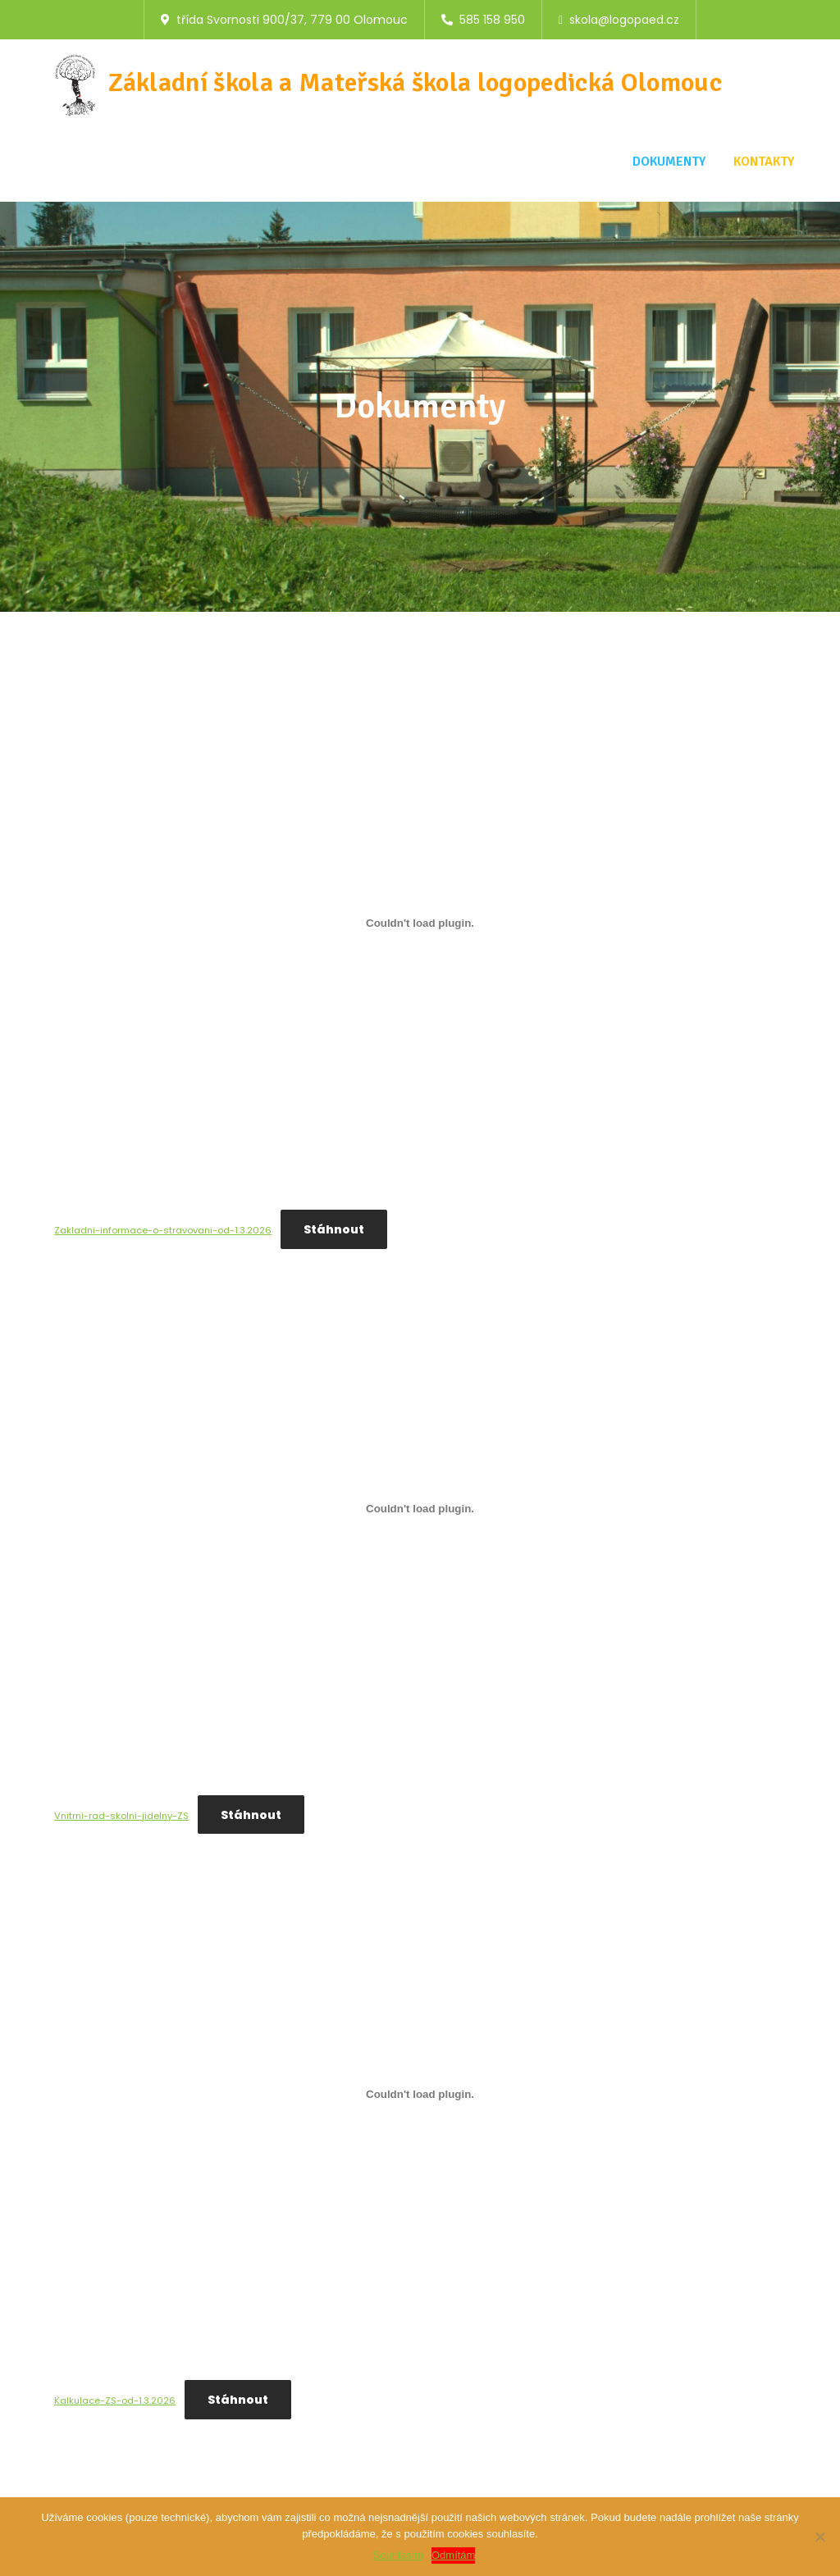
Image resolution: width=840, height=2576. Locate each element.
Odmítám (453, 2555)
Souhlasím (398, 2555)
